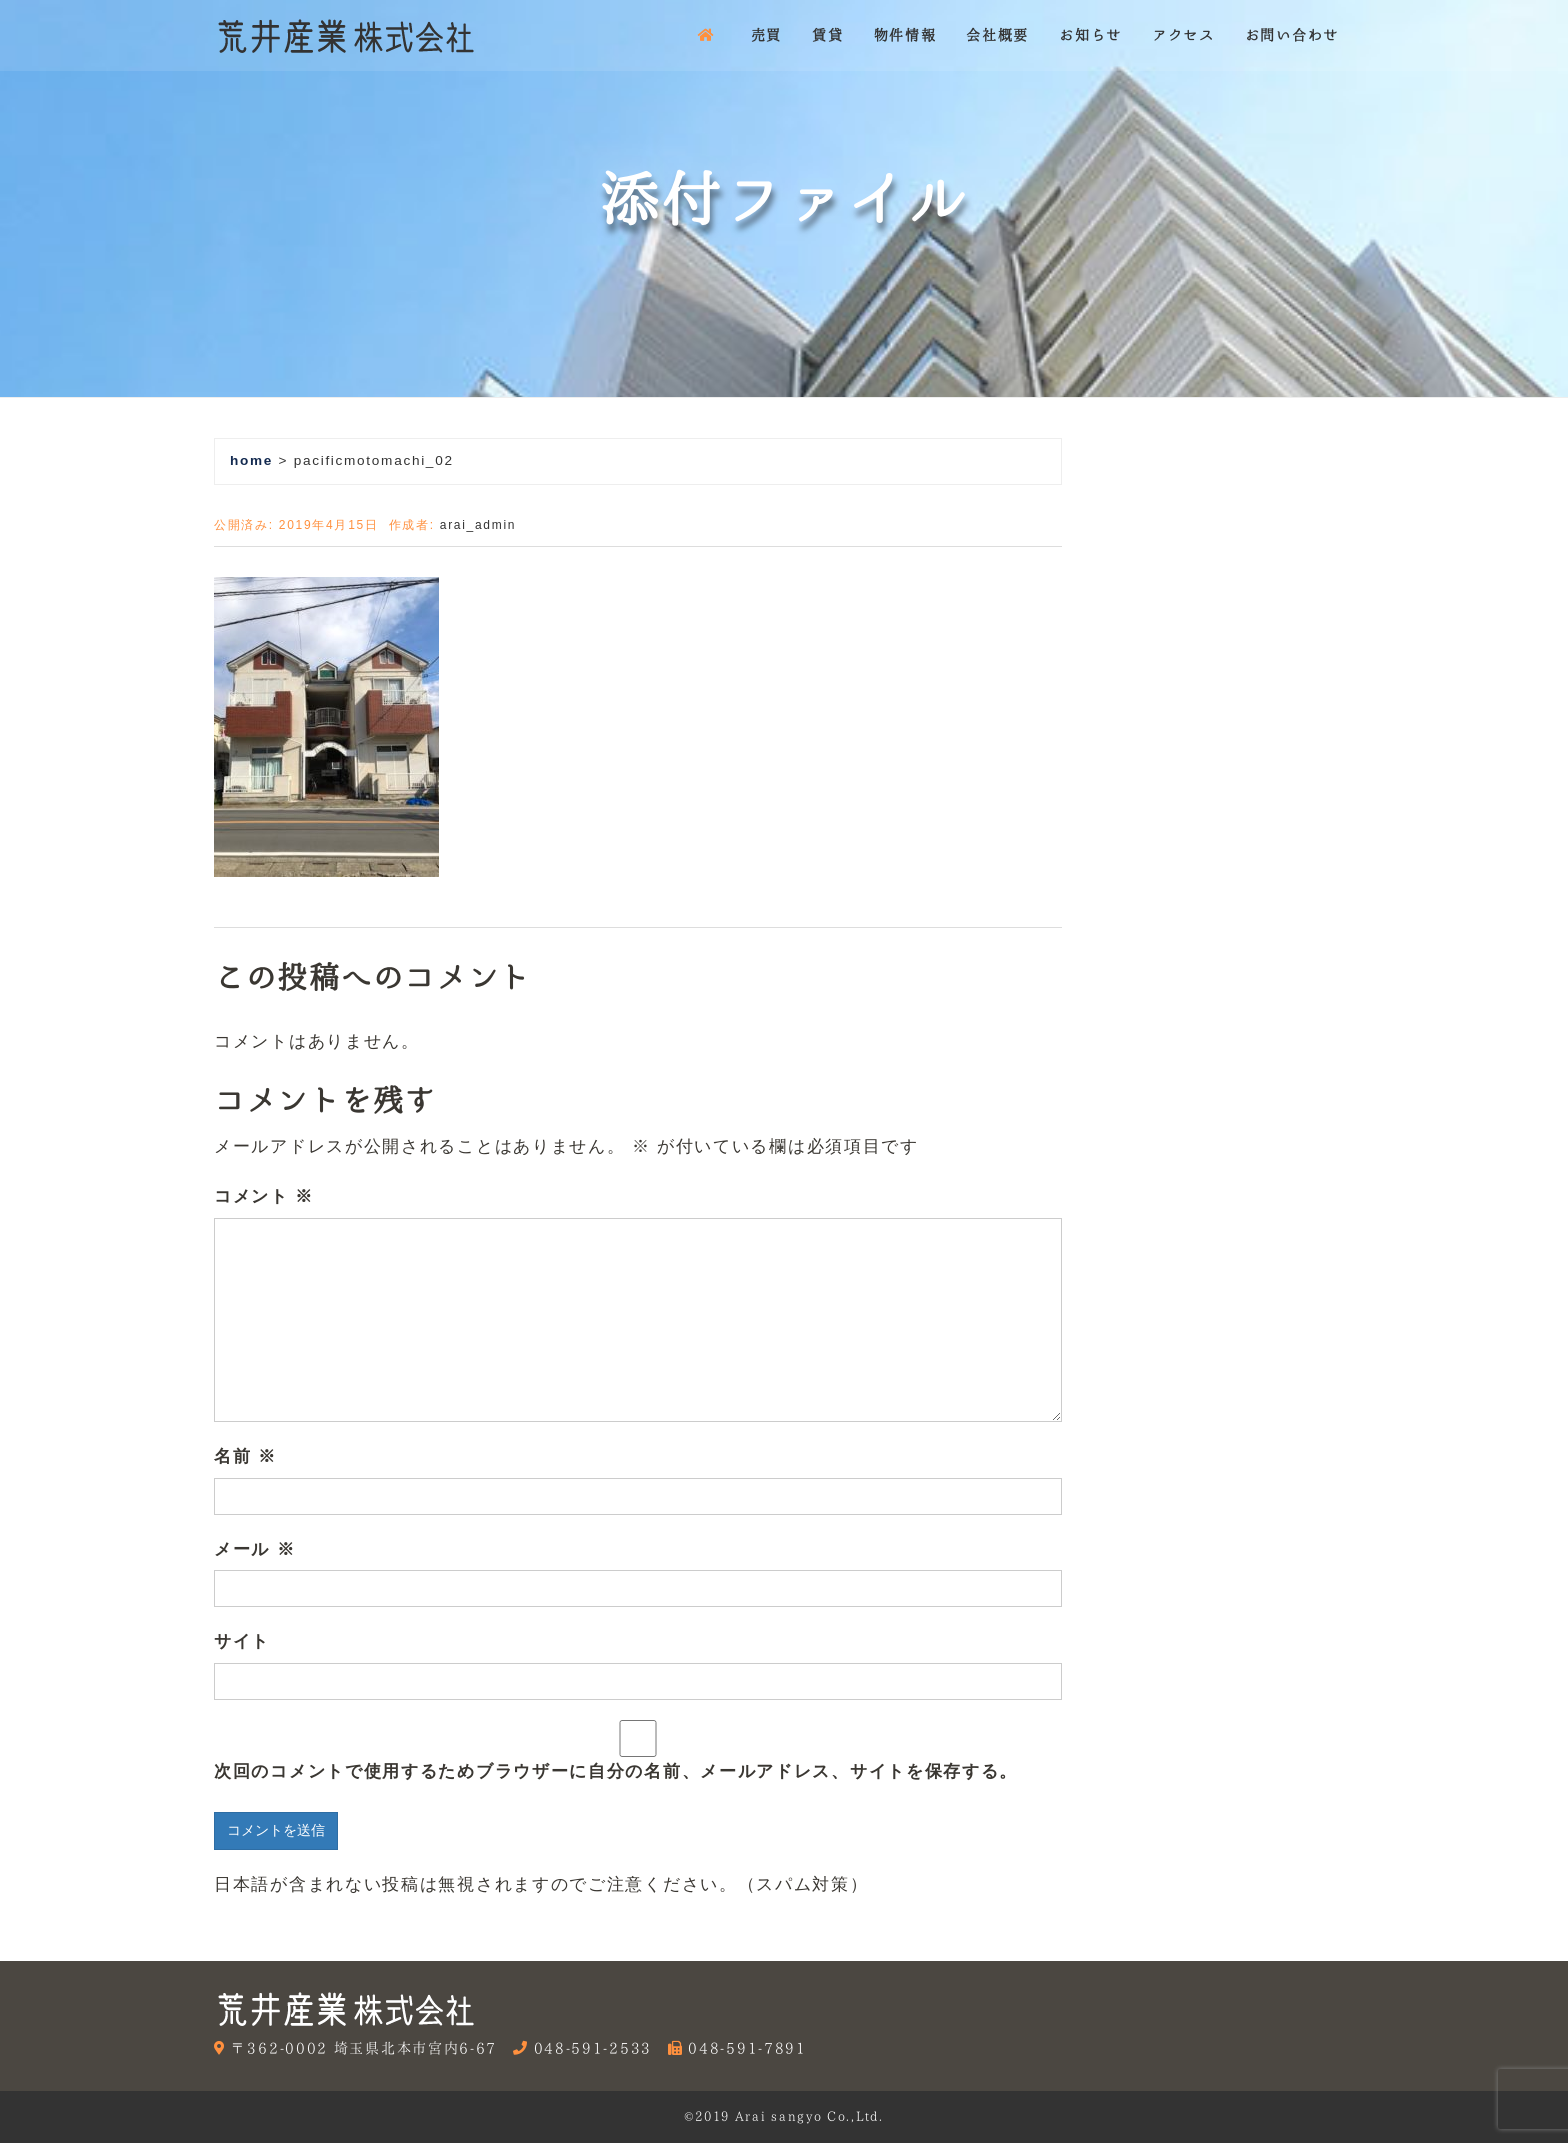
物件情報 (905, 35)
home (251, 460)
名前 (245, 1456)
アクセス (1183, 35)
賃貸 (827, 35)
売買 (766, 35)
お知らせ (1090, 35)
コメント (264, 1196)
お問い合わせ (1292, 35)
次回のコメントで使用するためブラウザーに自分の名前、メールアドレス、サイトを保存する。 (616, 1771)
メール (254, 1549)
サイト (242, 1641)
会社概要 (997, 35)
